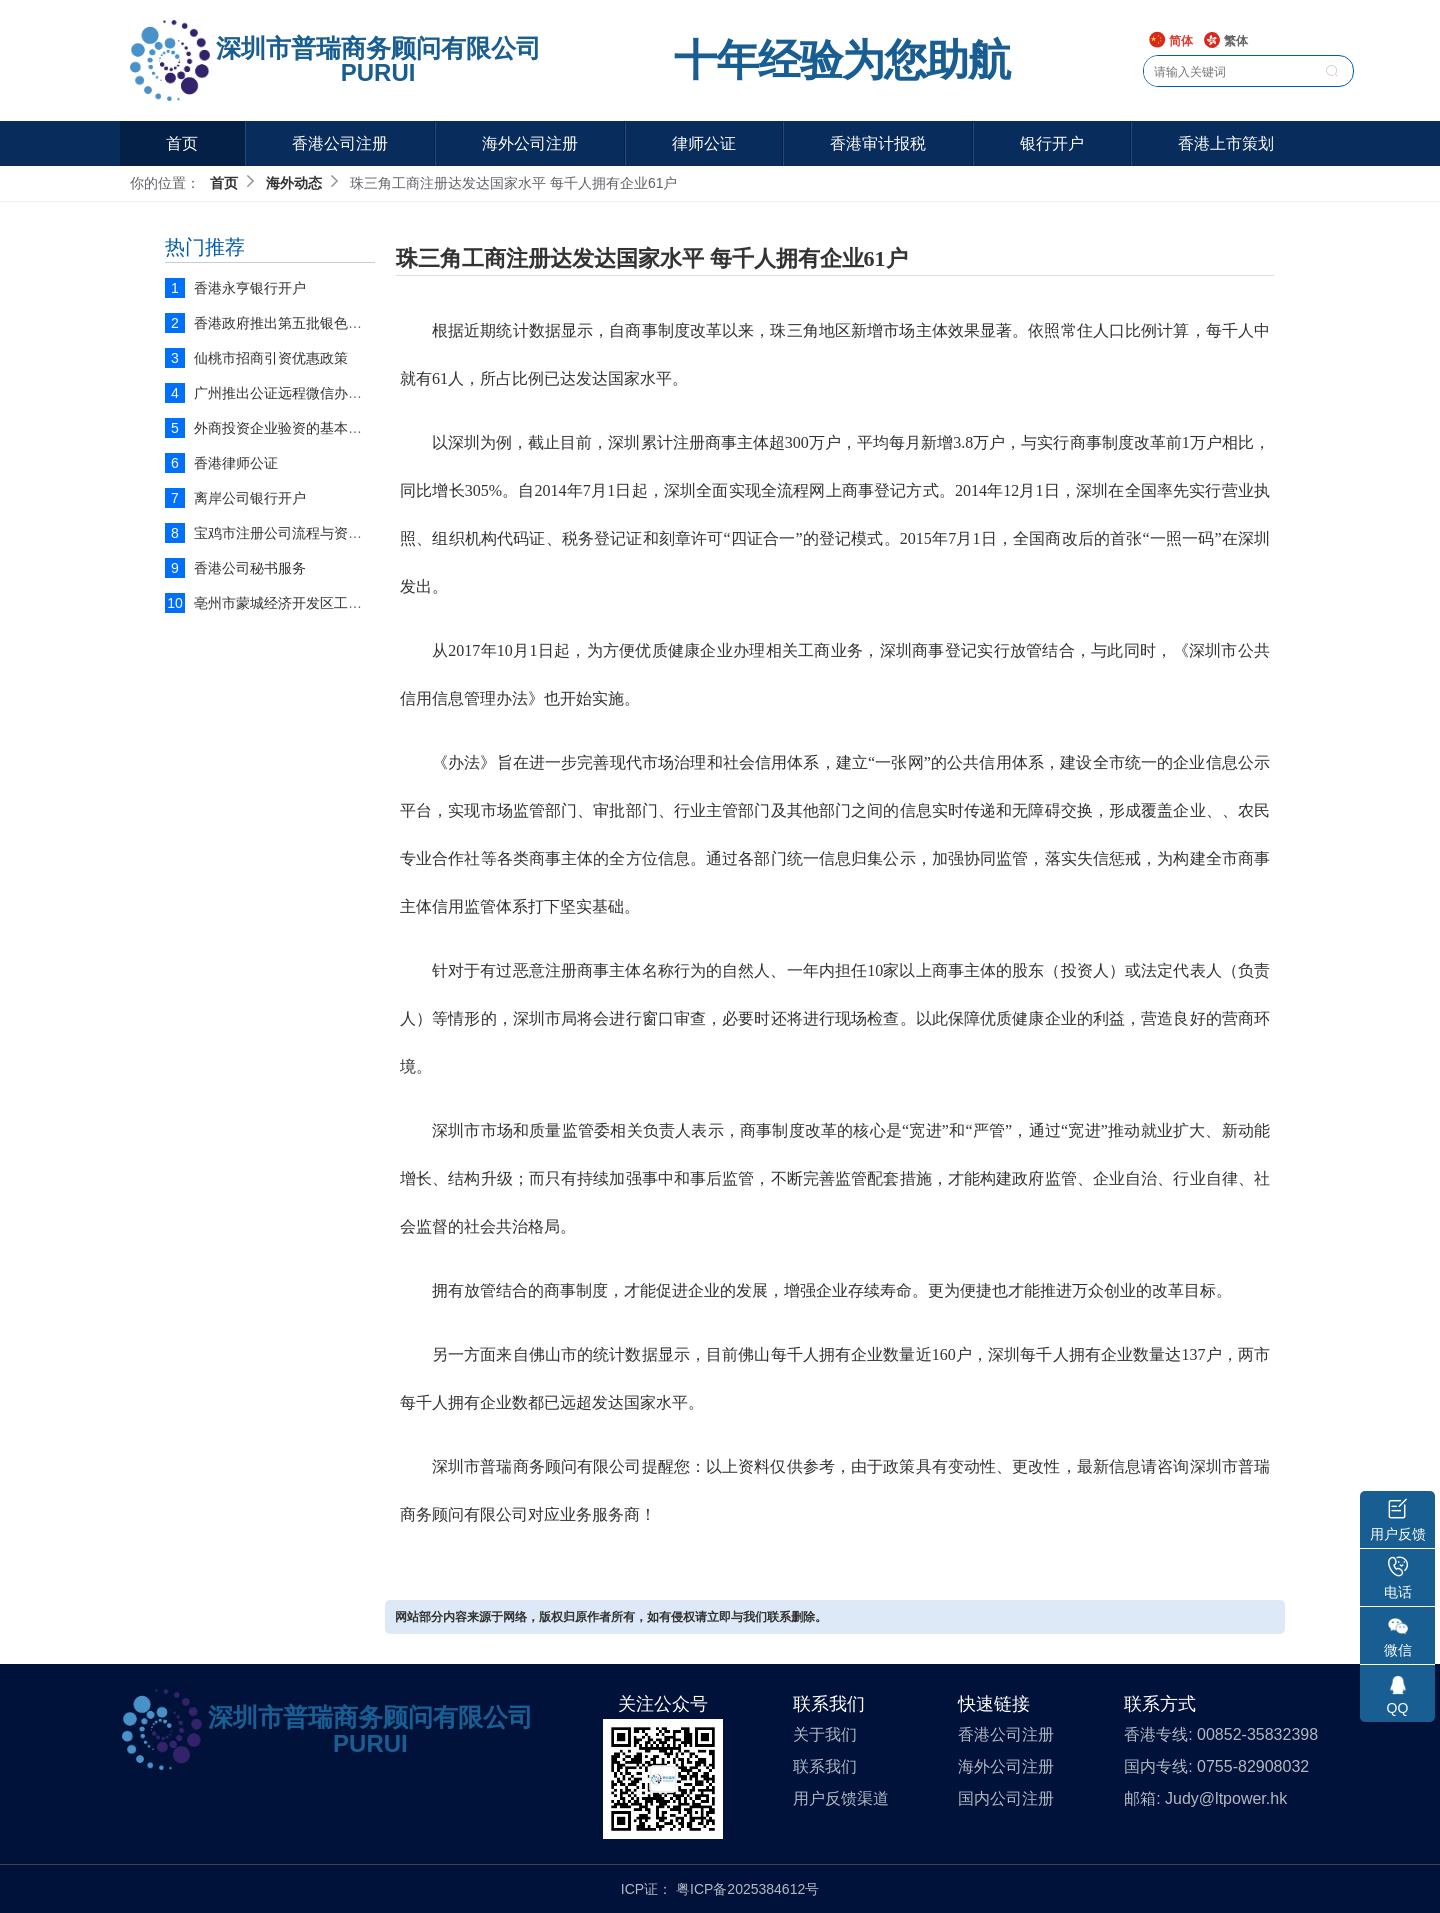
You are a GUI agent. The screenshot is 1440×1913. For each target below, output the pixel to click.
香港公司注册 (340, 143)
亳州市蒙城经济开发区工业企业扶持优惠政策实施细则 (362, 603)
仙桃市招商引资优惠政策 (271, 358)
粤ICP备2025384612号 (747, 1889)
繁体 (1225, 41)
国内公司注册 (1006, 1798)
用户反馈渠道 (841, 1798)
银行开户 (1052, 143)
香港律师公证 (236, 463)
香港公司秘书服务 (250, 568)
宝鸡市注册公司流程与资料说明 (292, 533)
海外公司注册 (530, 143)
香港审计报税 (878, 143)
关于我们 (825, 1734)
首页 (182, 143)
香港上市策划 (1226, 143)
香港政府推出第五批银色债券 (285, 323)
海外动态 (294, 183)
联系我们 (825, 1766)
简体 (1170, 41)
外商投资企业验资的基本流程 (285, 428)
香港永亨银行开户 (250, 288)
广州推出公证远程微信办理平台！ (299, 393)
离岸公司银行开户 (250, 498)
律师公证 (704, 143)
